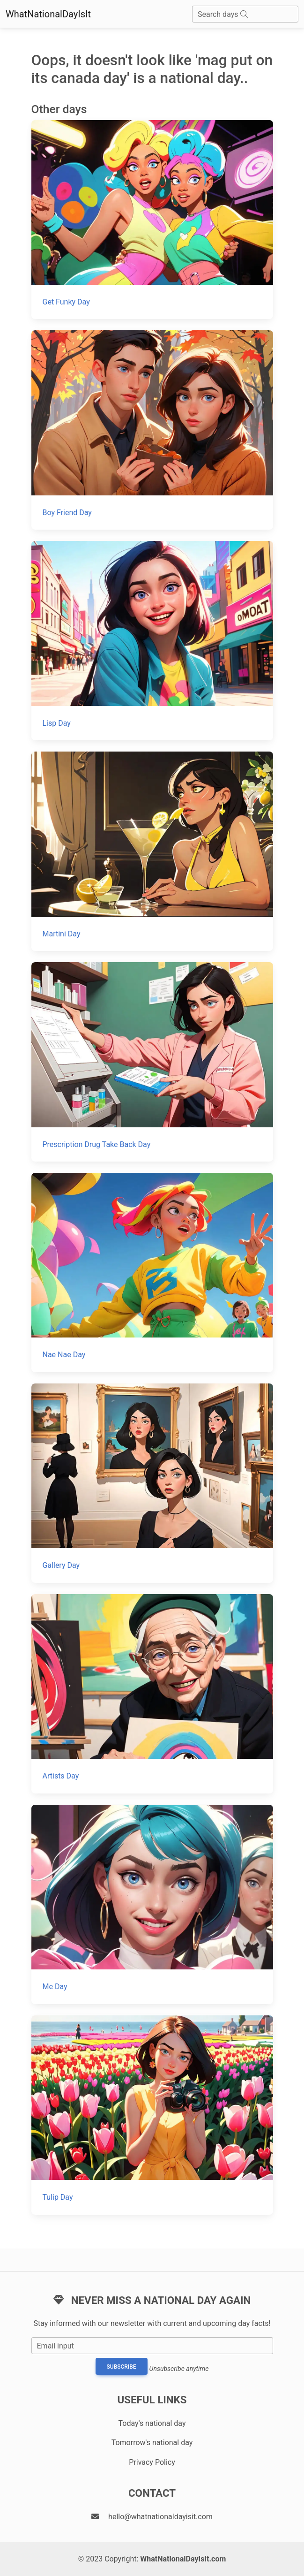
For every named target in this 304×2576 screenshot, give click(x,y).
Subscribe (121, 2366)
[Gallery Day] (152, 1483)
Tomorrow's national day (152, 2442)
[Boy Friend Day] (152, 430)
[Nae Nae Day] (152, 1272)
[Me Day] (152, 1904)
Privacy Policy (152, 2462)
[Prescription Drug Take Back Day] (152, 1062)
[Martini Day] (152, 851)
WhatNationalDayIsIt (48, 14)
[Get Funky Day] (152, 219)
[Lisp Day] (152, 640)
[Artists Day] (152, 1693)
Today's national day (152, 2423)
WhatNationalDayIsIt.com (183, 2558)
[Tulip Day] (152, 2115)
